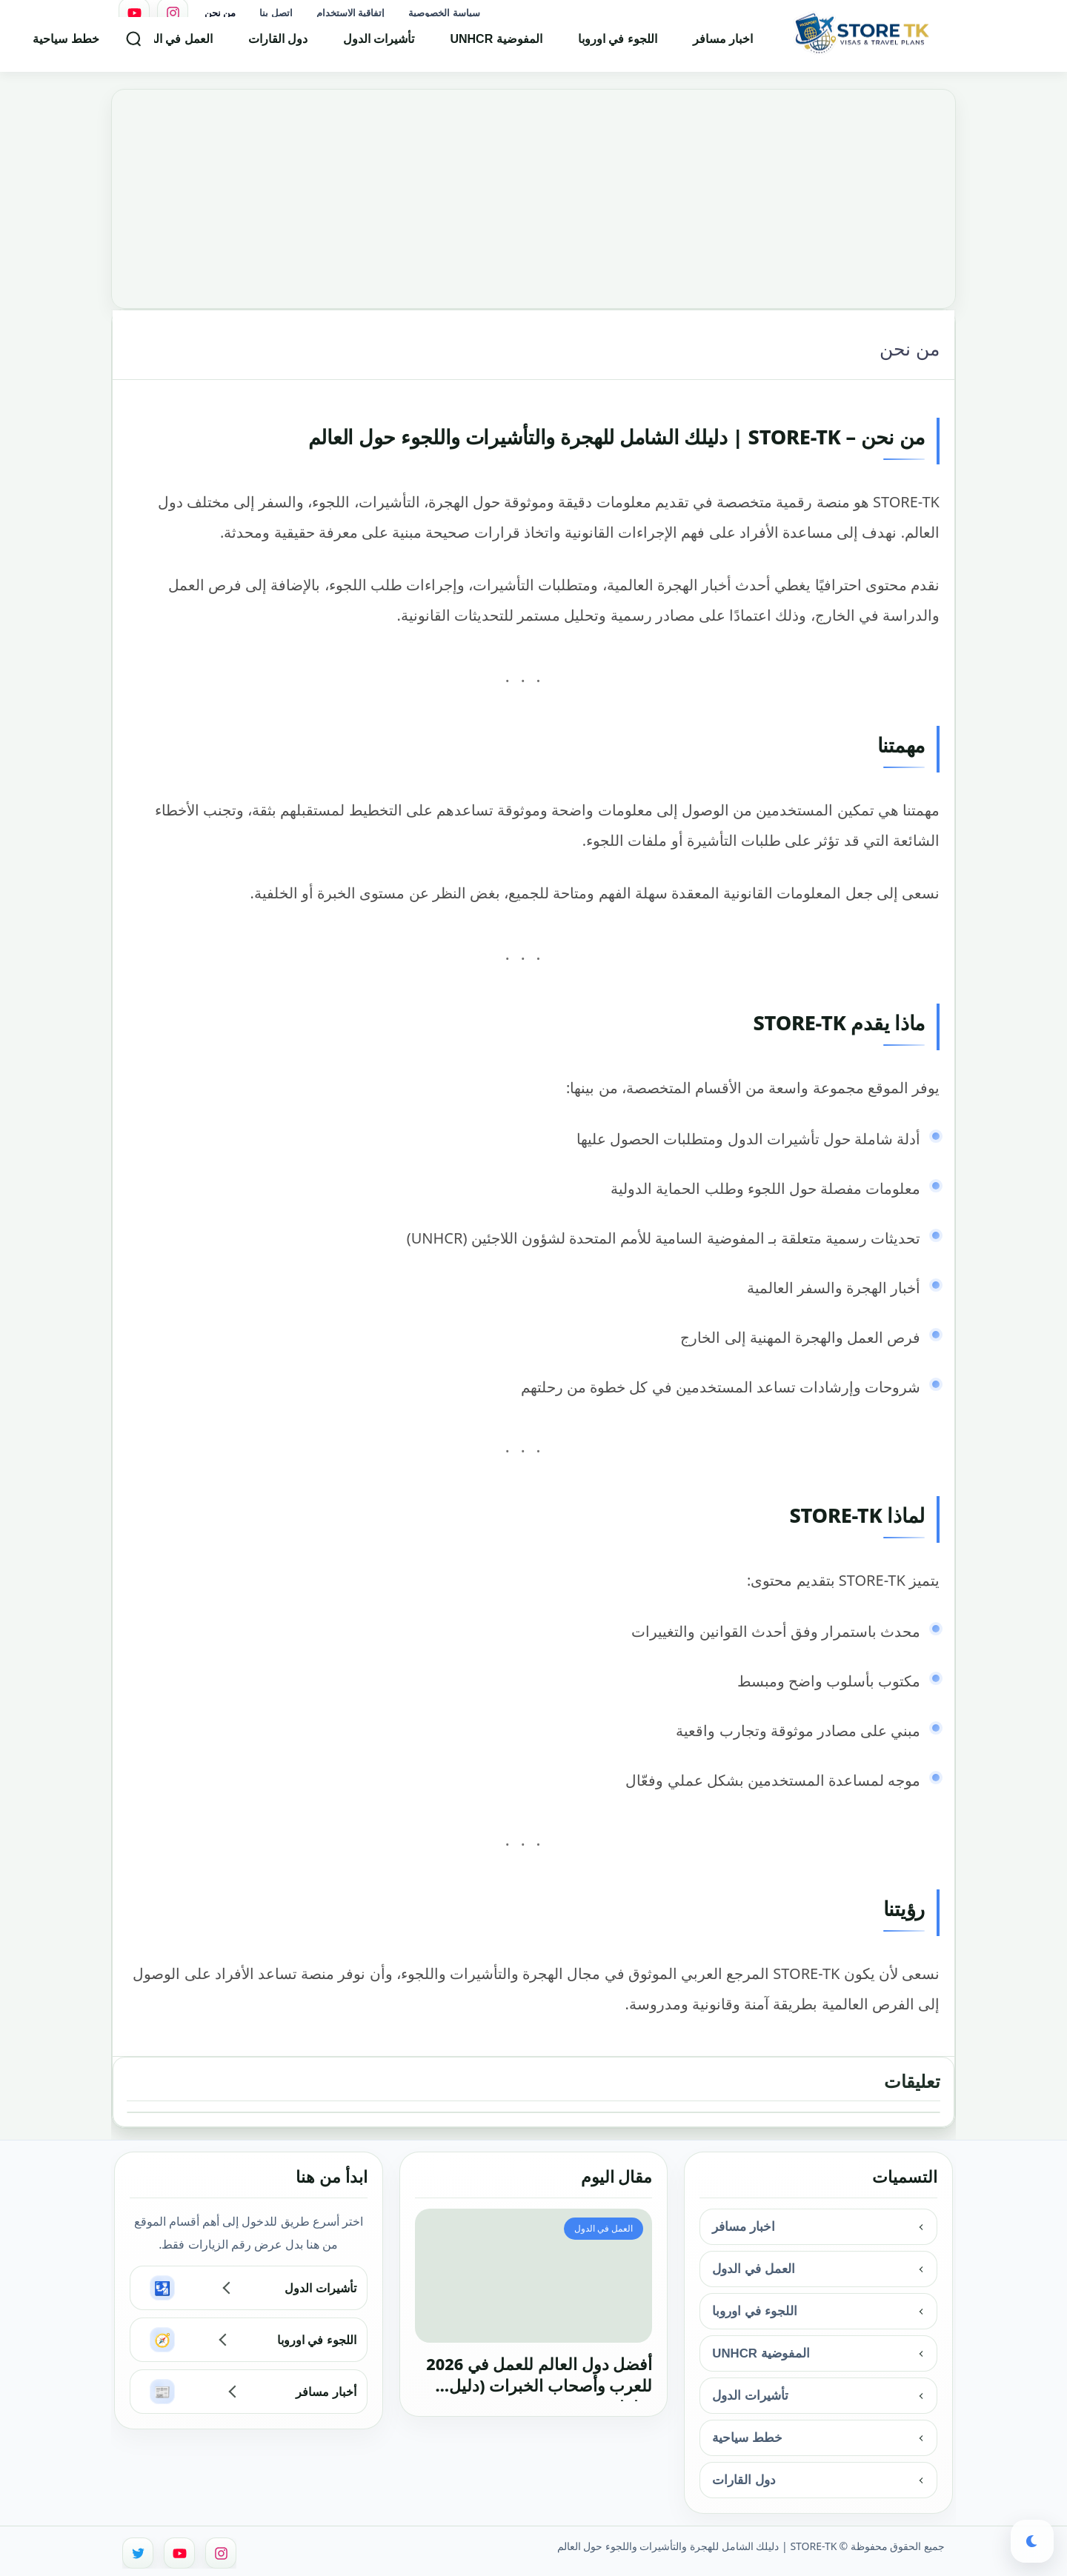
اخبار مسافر (723, 47)
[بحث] (132, 47)
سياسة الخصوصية (443, 12)
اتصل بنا (275, 12)
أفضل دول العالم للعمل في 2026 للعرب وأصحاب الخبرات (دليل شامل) (539, 2377)
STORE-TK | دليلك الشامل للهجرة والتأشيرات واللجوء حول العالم (697, 2546)
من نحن (220, 12)
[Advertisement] (533, 193)
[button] (1032, 2541)
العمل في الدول (174, 47)
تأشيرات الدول (378, 47)
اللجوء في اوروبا (617, 47)
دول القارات (278, 47)
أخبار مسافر (326, 2391)
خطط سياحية (66, 47)
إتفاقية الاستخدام (350, 12)
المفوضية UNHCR (496, 47)
